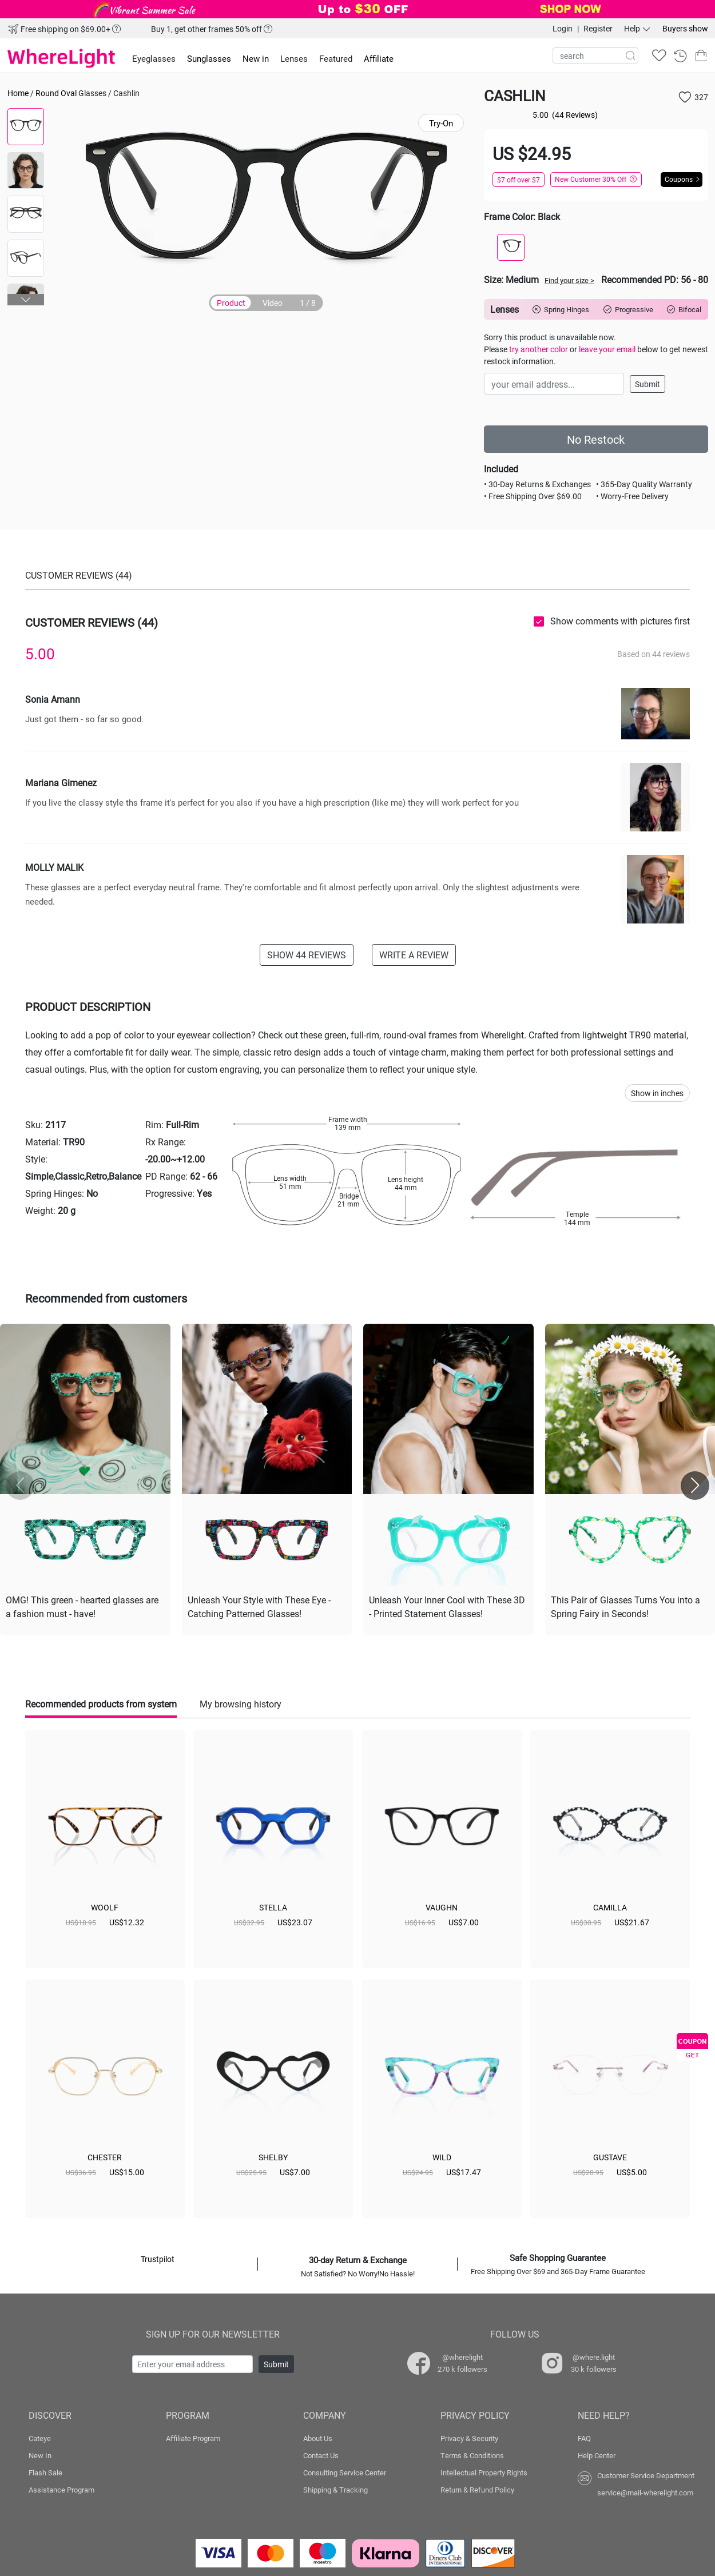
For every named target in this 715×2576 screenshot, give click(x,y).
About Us (317, 2438)
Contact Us (321, 2455)
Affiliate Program (193, 2438)
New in (256, 58)
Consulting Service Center (344, 2472)
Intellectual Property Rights (483, 2472)
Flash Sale (45, 2472)
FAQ (584, 2438)
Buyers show (685, 28)
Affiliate (379, 58)
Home (18, 92)
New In (40, 2455)
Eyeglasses (154, 58)
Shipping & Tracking (335, 2490)
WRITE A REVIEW (413, 955)
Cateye (40, 2438)
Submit (647, 384)
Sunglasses (209, 58)
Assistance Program (61, 2490)
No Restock (596, 439)
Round (47, 92)
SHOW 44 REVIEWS (306, 955)
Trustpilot (157, 2258)
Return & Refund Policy (477, 2490)
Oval (69, 92)
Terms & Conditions (472, 2455)
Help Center (596, 2455)
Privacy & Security (469, 2438)
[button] (26, 299)
